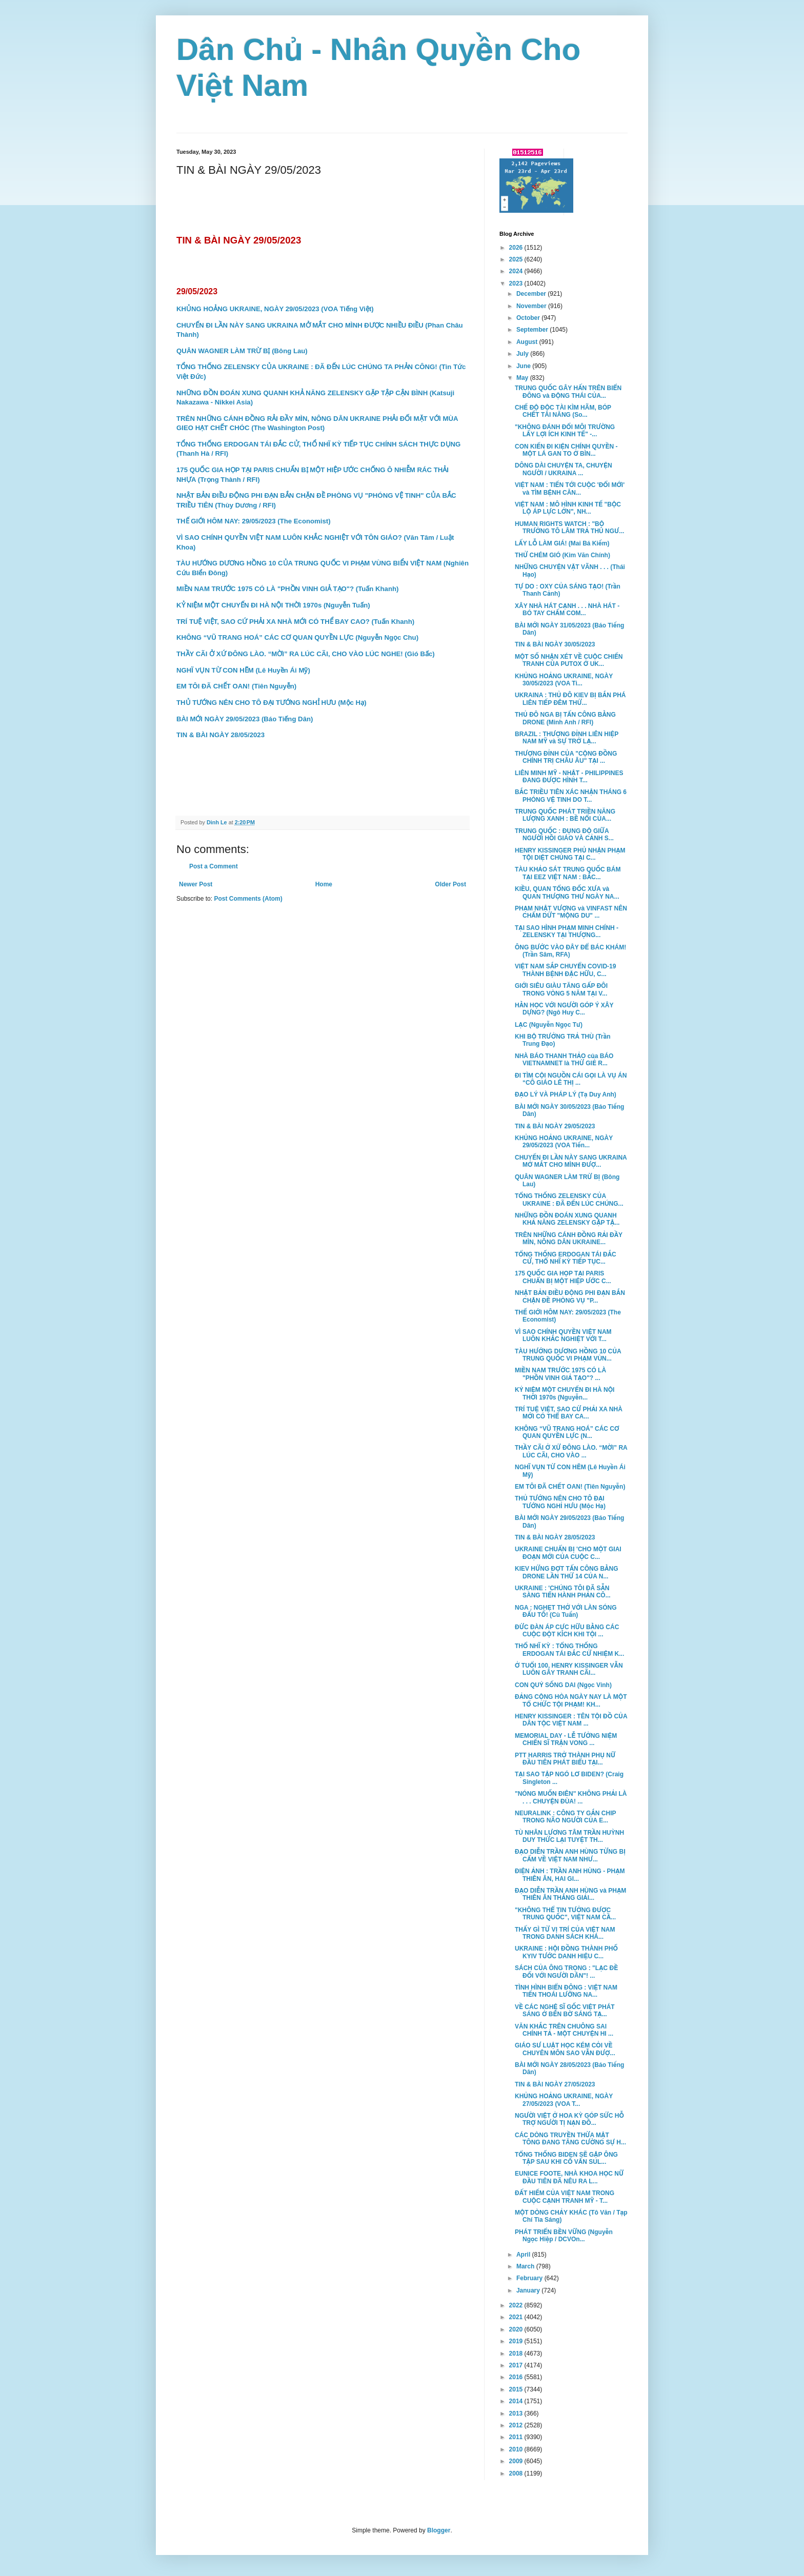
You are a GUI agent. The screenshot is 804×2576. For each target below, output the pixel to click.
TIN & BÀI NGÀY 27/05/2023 (555, 2084)
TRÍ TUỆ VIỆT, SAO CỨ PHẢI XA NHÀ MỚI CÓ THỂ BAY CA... (568, 1413)
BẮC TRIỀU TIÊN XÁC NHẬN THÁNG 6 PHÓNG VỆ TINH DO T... (571, 795)
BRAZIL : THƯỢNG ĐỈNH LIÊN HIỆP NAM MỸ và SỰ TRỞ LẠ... (566, 738)
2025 (517, 259)
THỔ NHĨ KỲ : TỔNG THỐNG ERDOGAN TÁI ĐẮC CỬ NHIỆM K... (569, 1649)
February (530, 2278)
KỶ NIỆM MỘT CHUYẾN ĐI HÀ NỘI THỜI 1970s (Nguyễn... (564, 1393)
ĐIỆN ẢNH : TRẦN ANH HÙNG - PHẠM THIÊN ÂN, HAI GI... (570, 1875)
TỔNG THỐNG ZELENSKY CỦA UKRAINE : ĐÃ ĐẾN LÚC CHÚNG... (569, 1199)
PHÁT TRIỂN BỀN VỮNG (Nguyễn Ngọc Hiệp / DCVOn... (564, 2235)
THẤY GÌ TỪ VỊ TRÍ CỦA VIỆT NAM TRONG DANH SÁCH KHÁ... (565, 1933)
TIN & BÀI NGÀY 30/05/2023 (555, 644)
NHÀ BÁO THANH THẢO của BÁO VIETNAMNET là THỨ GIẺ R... (564, 1059)
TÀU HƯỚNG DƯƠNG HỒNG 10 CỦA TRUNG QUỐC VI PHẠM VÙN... (568, 1355)
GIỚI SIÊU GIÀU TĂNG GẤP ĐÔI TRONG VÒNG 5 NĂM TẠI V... (561, 989)
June (524, 366)
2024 (517, 271)
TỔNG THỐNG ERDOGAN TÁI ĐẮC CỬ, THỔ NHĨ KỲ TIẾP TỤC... (565, 1258)
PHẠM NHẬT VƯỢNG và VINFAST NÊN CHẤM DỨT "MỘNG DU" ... (571, 912)
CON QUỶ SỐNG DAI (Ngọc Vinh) (563, 1685)
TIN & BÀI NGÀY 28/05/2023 (555, 1537)
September (533, 329)
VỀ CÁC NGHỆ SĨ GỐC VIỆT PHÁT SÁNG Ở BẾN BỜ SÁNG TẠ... (565, 2010)
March (526, 2266)
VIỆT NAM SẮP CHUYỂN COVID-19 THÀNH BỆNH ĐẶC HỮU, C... (565, 970)
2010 (517, 2449)
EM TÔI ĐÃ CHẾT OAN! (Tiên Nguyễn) (570, 1486)
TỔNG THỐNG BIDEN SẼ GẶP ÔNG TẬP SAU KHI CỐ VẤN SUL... (566, 2158)
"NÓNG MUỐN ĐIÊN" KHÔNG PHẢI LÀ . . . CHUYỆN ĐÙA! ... (571, 1797)
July (523, 353)
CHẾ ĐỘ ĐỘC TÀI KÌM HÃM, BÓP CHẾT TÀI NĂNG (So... (563, 411)
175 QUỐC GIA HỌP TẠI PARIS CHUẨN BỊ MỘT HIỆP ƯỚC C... (563, 1277)
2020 (517, 2329)
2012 (517, 2425)
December (532, 293)
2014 (517, 2401)
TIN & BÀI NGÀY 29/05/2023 (555, 1126)
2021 (517, 2317)
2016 (517, 2377)
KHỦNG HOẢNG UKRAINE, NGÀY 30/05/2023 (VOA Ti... (564, 680)
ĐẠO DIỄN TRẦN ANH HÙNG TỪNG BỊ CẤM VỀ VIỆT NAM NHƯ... (570, 1855)
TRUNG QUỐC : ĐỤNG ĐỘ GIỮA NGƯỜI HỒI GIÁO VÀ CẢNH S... (564, 834)
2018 (517, 2353)
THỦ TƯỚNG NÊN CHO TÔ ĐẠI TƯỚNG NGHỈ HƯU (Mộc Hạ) (560, 1502)
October (528, 317)
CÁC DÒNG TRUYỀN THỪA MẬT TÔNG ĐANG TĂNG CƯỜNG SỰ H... (570, 2139)
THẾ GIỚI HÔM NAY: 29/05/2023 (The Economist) (253, 521)
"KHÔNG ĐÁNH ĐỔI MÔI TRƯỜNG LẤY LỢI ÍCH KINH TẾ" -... (565, 430)
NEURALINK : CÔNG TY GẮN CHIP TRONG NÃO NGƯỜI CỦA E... (565, 1817)
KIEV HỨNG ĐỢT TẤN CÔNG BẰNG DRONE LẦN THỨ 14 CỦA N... (566, 1572)
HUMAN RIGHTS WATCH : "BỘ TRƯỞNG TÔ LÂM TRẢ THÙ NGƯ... (569, 527)
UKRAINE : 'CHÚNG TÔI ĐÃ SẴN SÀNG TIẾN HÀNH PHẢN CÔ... (563, 1592)
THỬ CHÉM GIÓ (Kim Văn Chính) (562, 555)
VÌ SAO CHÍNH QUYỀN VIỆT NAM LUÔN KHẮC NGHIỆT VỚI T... (563, 1335)
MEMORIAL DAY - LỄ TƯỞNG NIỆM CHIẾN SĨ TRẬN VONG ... (566, 1739)
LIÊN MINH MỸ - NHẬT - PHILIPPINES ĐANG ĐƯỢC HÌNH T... (569, 776)
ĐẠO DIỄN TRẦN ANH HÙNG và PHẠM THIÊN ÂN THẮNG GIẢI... (570, 1894)
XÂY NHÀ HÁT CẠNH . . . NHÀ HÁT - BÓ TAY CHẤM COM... (567, 609)
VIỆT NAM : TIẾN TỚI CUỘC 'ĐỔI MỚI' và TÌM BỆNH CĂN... (570, 488)
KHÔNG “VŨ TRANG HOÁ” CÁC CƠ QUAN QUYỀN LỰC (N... (567, 1432)
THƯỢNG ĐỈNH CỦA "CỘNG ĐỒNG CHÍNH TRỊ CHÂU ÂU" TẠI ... (566, 757)
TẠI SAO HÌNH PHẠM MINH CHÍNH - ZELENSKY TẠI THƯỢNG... (566, 931)
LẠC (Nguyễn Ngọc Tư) (548, 1024)
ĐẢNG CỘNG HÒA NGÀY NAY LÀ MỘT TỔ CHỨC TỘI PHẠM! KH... (571, 1700)
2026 (517, 247)
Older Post (450, 884)
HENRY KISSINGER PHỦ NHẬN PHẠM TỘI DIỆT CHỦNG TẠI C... (570, 854)
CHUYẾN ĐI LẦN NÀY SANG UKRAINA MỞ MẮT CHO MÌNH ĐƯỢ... (571, 1161)
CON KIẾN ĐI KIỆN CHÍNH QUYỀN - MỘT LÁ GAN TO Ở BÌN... (566, 450)
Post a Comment (213, 866)
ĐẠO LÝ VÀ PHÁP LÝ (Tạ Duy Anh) (565, 1094)
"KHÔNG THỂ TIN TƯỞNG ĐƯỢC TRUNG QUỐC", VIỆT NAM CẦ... (565, 1913)
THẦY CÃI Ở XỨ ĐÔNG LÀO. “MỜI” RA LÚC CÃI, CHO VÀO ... (571, 1451)
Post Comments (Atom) (248, 898)
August (527, 342)
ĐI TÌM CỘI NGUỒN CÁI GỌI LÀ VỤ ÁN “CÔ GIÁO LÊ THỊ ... (571, 1079)
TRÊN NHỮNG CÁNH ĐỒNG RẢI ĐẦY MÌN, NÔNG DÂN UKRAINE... (568, 1238)
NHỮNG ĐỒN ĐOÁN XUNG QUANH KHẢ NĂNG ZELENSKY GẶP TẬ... (567, 1219)
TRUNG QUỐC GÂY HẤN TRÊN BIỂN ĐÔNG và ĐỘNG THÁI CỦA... (568, 391)
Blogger (438, 2530)
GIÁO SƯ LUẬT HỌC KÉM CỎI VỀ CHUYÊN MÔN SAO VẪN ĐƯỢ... (565, 2049)
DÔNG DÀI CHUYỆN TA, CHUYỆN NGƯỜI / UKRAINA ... (563, 469)
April (524, 2254)
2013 (517, 2413)
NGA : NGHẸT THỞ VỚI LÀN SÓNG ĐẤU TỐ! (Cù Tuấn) (566, 1611)
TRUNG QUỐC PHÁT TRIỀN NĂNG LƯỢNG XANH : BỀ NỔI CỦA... (565, 815)
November (532, 306)
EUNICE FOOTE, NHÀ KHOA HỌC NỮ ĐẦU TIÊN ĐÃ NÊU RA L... (569, 2177)
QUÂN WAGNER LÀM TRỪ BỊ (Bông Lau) (242, 351)
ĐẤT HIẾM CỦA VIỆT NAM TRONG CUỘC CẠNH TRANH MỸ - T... (564, 2196)
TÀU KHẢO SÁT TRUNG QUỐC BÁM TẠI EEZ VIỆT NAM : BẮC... (567, 873)
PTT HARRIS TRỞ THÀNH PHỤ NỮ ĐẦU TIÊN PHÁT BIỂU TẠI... (565, 1759)
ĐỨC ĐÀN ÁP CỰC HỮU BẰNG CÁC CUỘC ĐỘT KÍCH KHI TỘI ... (567, 1631)
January (528, 2290)
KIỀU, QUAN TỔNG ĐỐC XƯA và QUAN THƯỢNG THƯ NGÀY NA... (567, 892)
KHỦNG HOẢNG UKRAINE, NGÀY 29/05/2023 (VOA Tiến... (564, 1141)
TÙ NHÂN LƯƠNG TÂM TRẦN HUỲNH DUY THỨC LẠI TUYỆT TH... (569, 1836)
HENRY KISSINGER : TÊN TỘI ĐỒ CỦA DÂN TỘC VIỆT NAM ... (571, 1720)
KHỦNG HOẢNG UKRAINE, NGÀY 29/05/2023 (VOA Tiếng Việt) (275, 309)
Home (323, 884)
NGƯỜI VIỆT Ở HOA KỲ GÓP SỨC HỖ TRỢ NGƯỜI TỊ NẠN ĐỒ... (569, 2119)
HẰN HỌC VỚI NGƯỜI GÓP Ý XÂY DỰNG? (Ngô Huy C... (564, 1009)
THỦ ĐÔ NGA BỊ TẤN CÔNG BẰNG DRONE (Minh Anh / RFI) (565, 718)
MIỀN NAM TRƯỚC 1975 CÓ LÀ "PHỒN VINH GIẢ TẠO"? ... (560, 1374)
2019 (517, 2341)
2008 (517, 2473)
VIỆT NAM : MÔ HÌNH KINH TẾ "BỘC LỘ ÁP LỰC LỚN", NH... (568, 508)
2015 (517, 2389)
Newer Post (195, 884)
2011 (517, 2437)
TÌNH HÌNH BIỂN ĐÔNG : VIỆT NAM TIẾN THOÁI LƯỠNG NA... (566, 1991)
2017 (517, 2365)
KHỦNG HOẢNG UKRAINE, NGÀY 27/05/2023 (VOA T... (564, 2100)
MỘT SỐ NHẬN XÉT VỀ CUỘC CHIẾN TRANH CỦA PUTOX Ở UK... (568, 660)
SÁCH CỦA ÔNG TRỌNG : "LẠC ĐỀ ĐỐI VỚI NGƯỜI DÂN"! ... (566, 1971)
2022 (517, 2305)
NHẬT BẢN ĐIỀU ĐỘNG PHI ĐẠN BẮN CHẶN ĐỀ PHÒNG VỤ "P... (570, 1296)
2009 (517, 2461)
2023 (517, 283)
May (523, 377)
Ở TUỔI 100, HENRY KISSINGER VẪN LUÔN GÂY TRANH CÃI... (569, 1669)
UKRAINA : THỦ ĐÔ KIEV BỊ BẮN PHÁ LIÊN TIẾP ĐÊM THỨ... (570, 699)
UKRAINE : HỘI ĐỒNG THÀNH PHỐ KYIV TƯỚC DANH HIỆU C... (566, 1952)
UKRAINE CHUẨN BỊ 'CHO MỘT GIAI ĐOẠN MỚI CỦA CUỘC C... (568, 1553)
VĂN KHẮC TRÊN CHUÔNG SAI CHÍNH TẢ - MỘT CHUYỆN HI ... (564, 2030)
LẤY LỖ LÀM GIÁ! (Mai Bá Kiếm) (562, 543)
